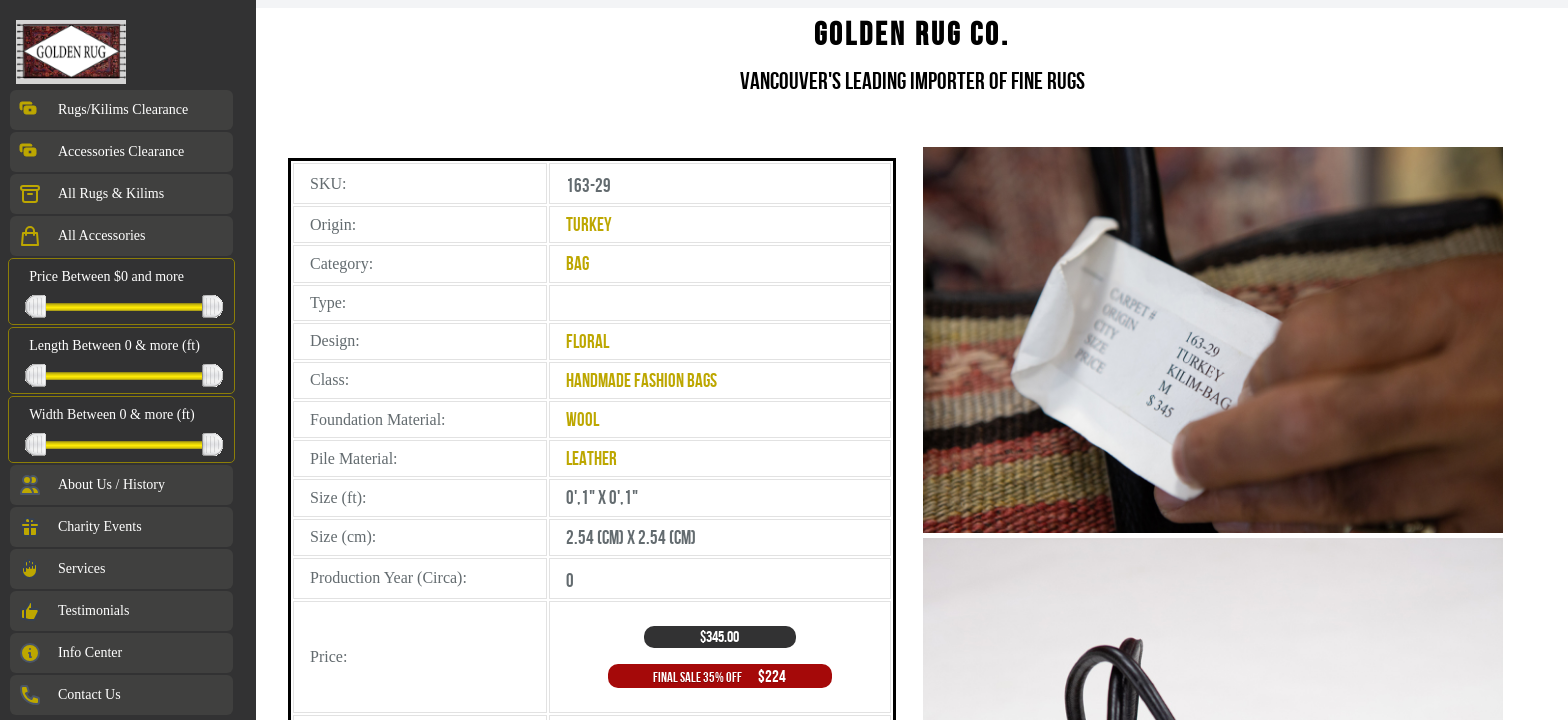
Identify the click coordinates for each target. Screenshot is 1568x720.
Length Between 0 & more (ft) (114, 345)
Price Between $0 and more (106, 276)
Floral (587, 341)
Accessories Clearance (101, 152)
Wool (582, 419)
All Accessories (81, 236)
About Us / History (91, 485)
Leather (591, 458)
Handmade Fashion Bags (641, 380)
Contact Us (69, 695)
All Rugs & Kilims (91, 194)
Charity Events (80, 527)
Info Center (70, 653)
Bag (577, 263)
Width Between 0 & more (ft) (111, 414)
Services (61, 569)
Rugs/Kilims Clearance (103, 110)
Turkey (589, 224)
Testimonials (73, 611)
